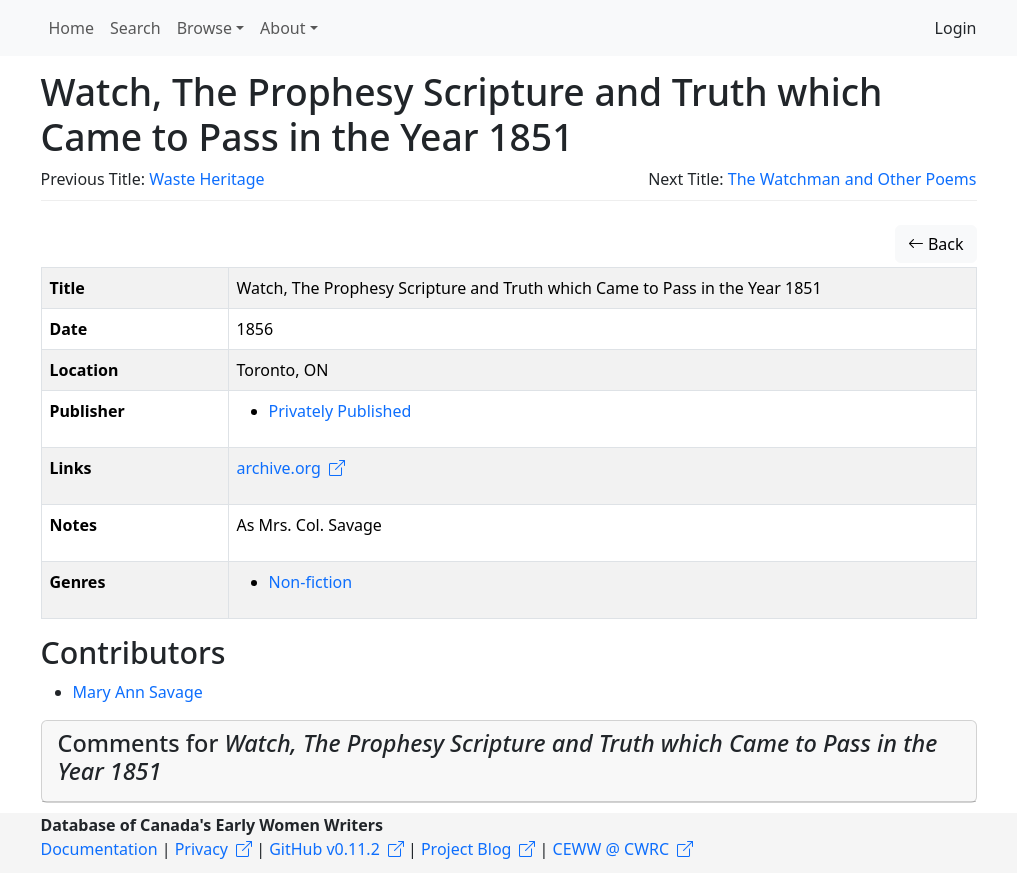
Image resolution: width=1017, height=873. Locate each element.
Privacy (201, 849)
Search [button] (135, 28)
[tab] (509, 761)
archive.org (279, 468)
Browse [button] (204, 28)
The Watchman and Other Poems (852, 179)
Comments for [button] (498, 757)
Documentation (99, 849)
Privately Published (340, 411)
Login (956, 28)
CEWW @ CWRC (611, 849)
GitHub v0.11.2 (324, 849)
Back (936, 244)
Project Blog (466, 849)
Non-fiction (311, 582)
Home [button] (72, 28)
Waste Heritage (206, 179)
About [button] (282, 28)
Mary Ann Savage (138, 692)
